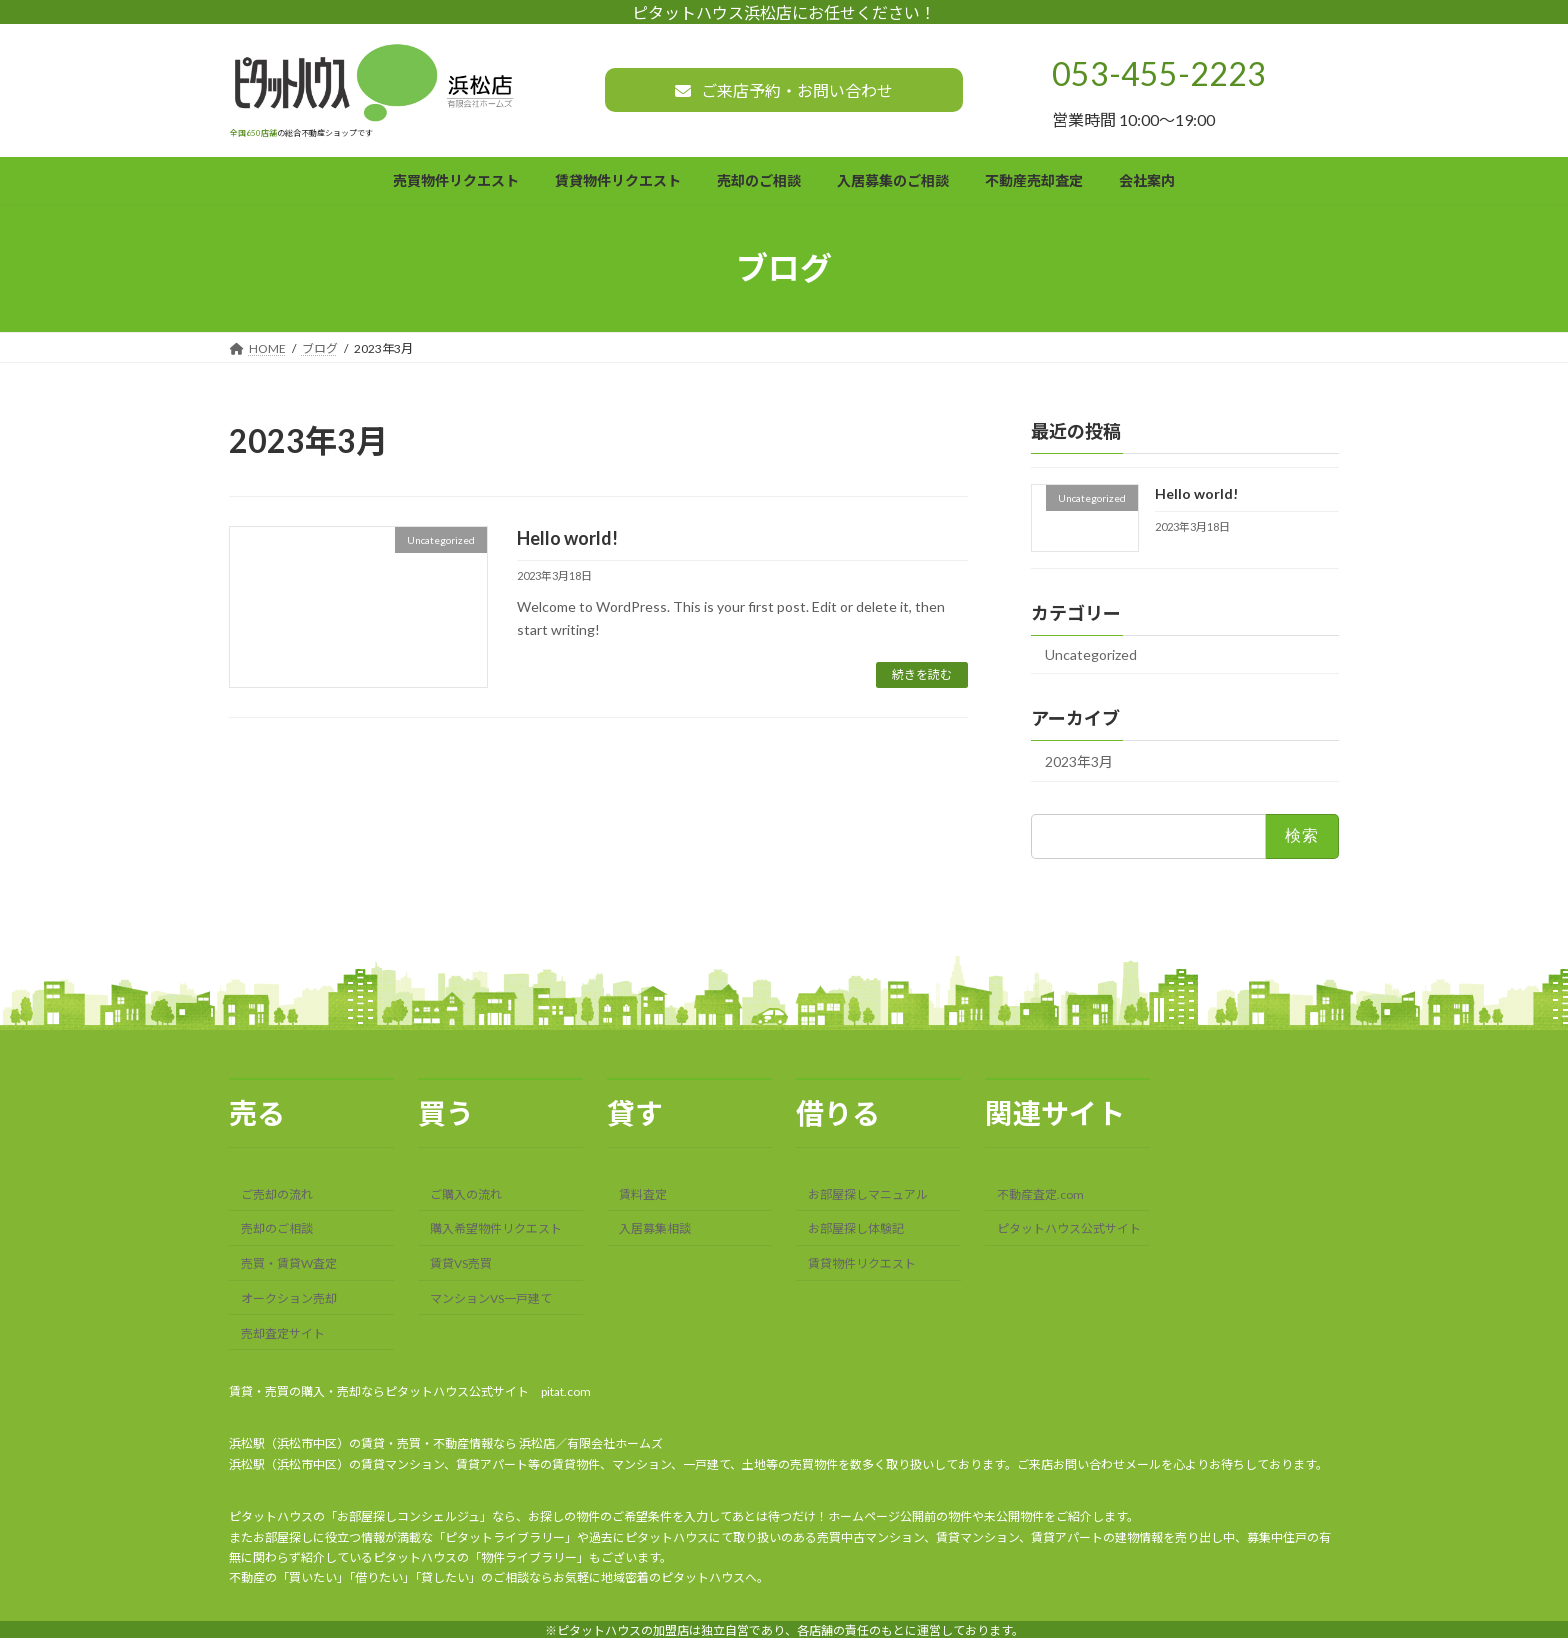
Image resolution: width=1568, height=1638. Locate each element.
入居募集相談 (655, 1228)
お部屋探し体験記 (856, 1228)
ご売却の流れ (277, 1193)
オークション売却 (289, 1298)
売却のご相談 (277, 1228)
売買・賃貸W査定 (289, 1263)
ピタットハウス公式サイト (1069, 1228)
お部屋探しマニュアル (868, 1193)
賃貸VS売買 (461, 1263)
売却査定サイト (283, 1332)
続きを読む (922, 674)
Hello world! (567, 538)
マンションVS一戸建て (491, 1298)
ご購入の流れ (466, 1193)
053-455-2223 (1159, 73)
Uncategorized (1091, 655)
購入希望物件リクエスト (496, 1228)
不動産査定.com (1040, 1193)
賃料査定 (643, 1193)
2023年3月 (1079, 761)
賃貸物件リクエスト (862, 1263)
